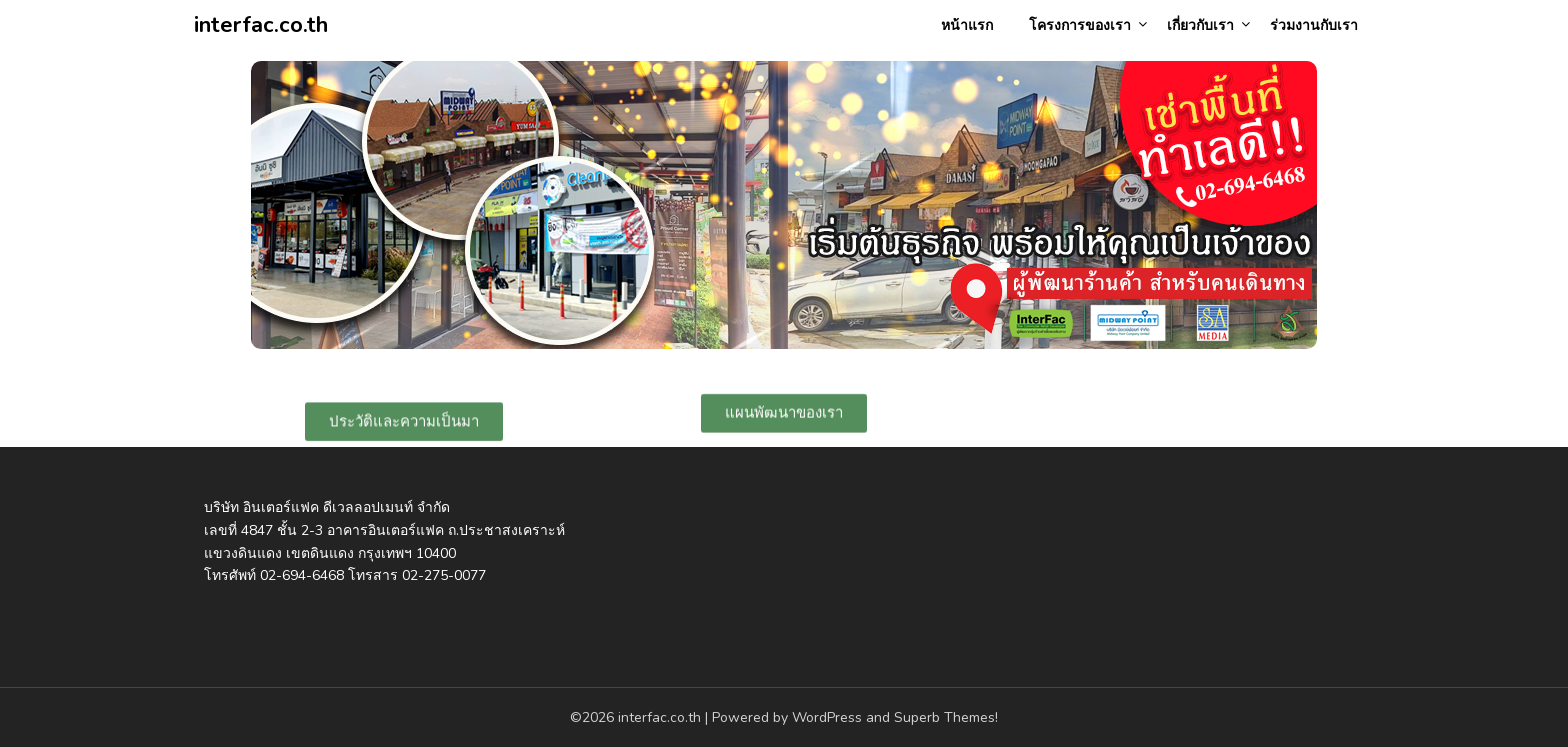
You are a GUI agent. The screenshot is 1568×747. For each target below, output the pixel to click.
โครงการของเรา (1080, 25)
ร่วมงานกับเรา (1314, 25)
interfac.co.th (261, 25)
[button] (404, 423)
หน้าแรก (967, 25)
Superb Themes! (946, 717)
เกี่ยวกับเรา (1200, 25)
